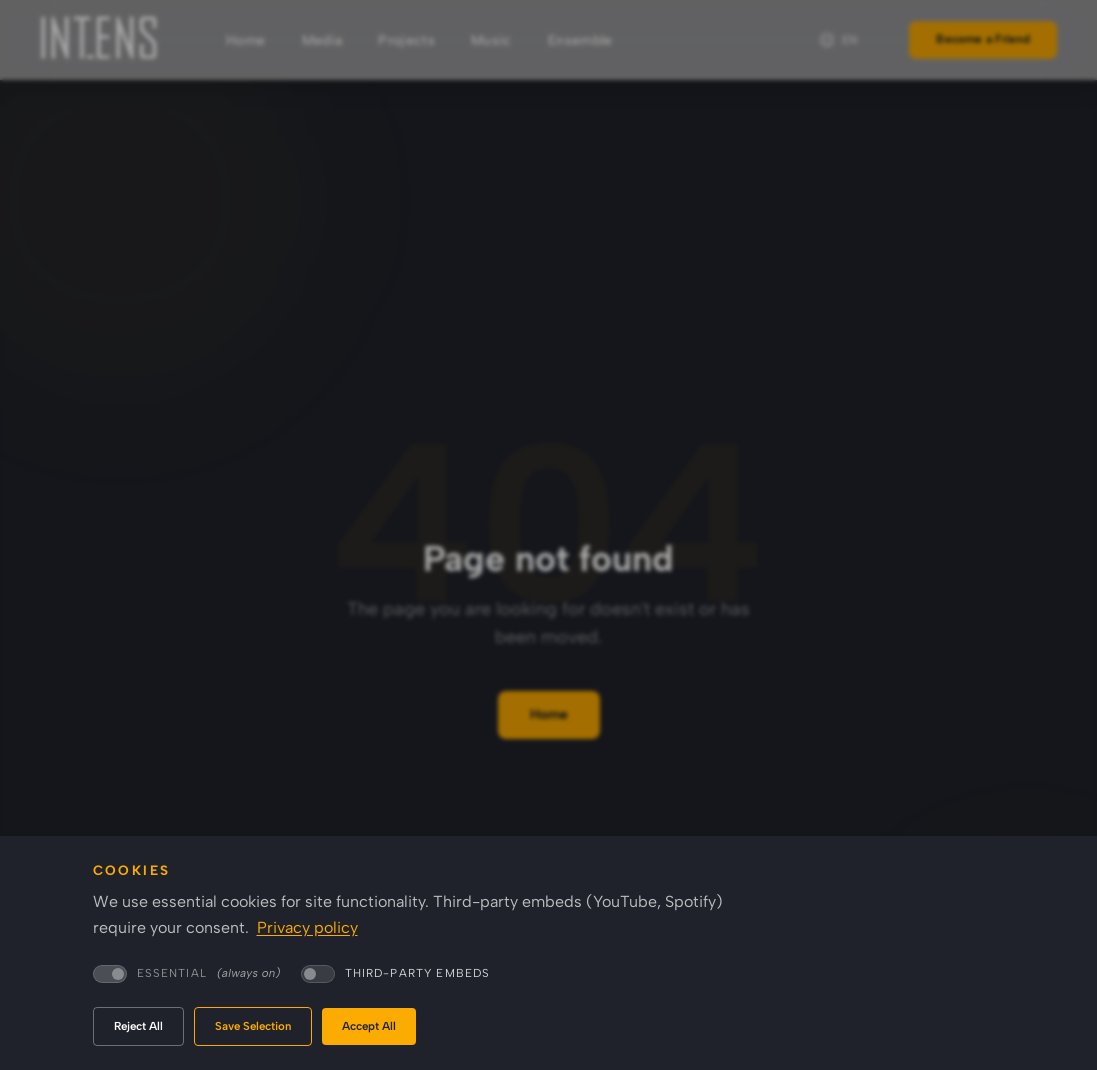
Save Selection (253, 1026)
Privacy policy (307, 927)
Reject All (138, 1026)
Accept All (369, 1026)
